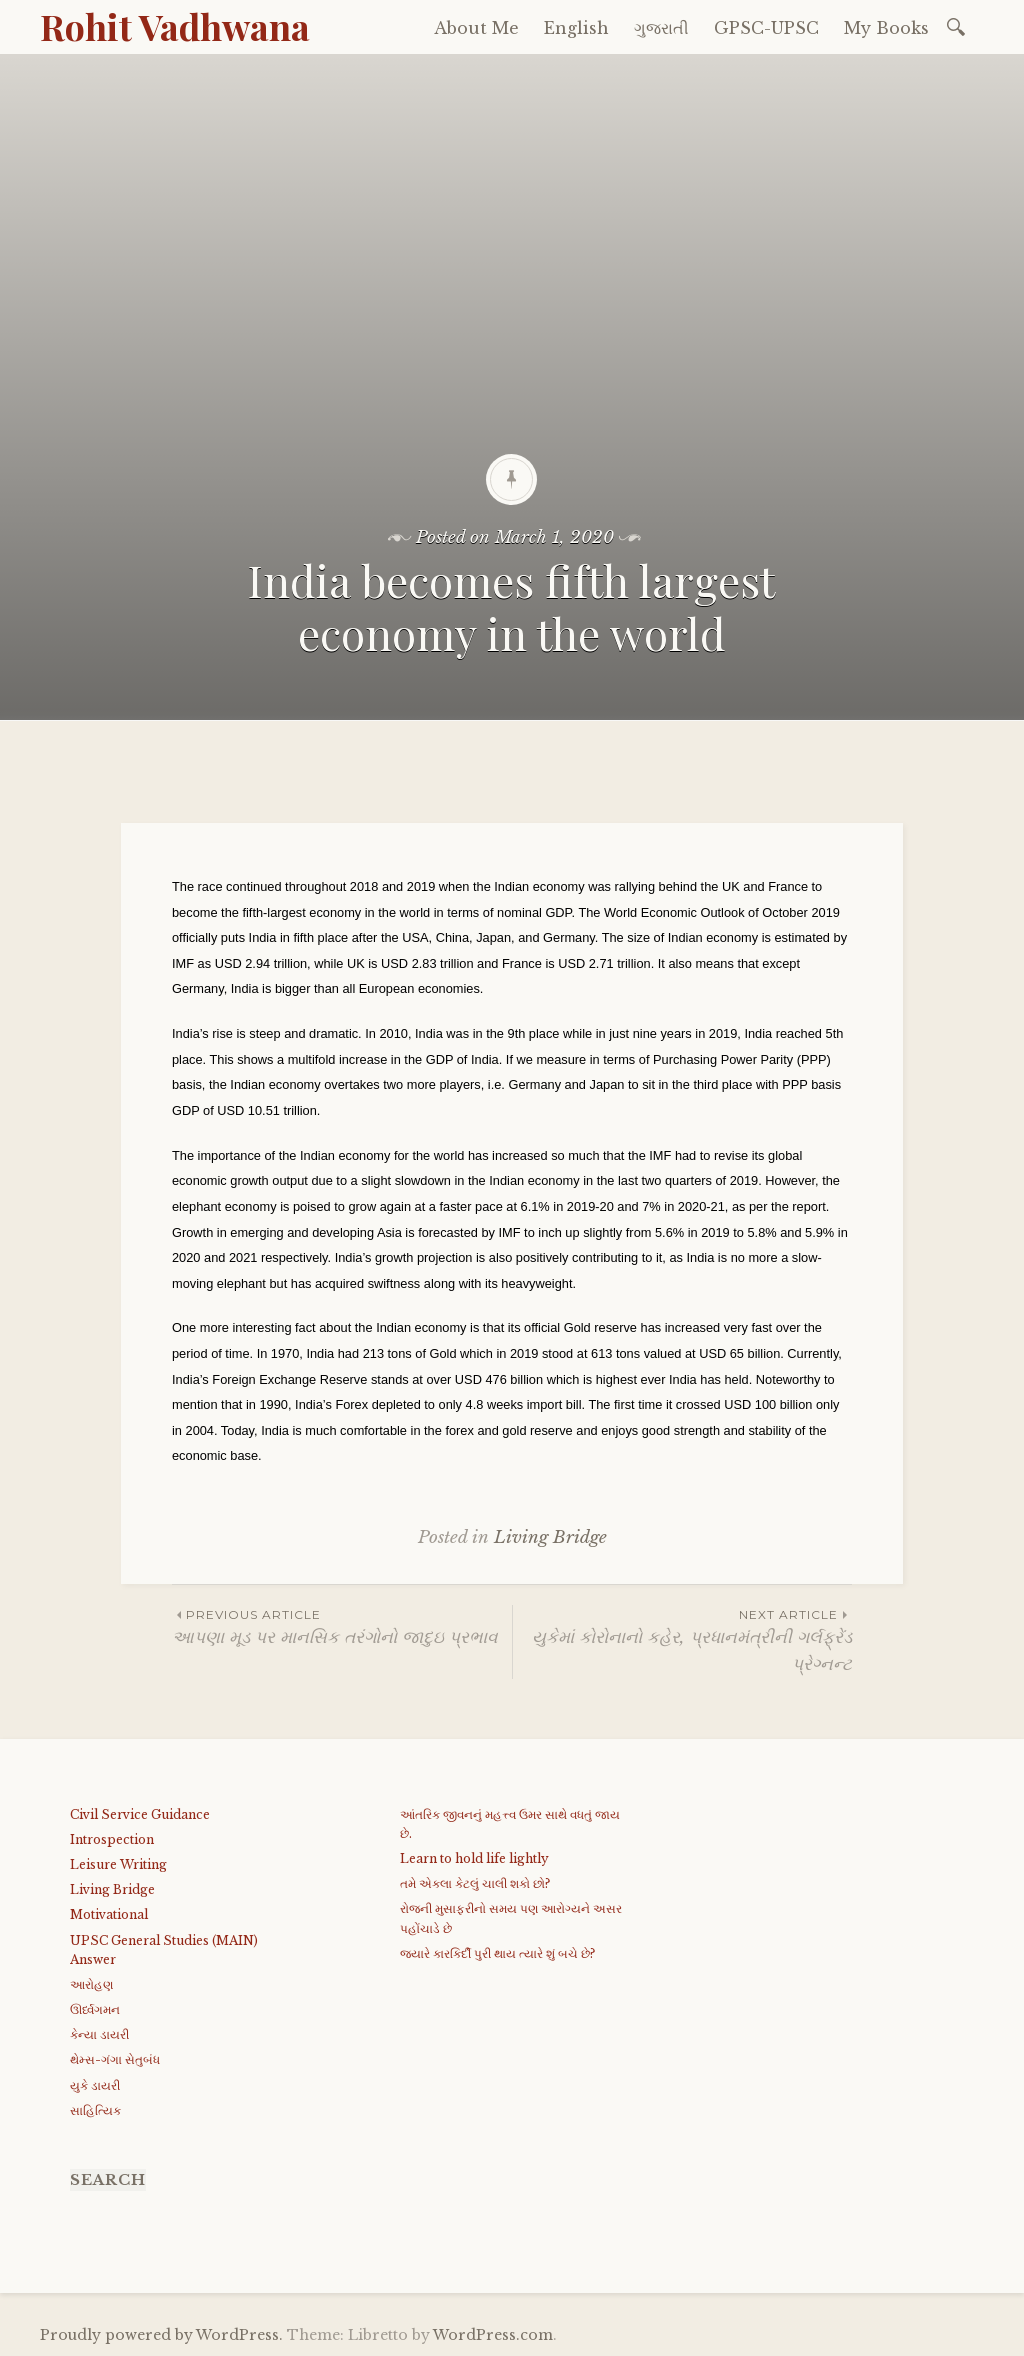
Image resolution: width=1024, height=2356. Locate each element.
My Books (886, 28)
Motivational (109, 1914)
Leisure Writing (118, 1864)
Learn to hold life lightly (474, 1858)
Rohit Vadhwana (175, 26)
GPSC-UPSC (766, 28)
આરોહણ (91, 1984)
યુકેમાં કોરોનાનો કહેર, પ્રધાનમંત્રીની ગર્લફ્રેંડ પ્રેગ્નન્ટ (682, 1640)
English (576, 28)
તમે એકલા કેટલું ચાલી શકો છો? (475, 1883)
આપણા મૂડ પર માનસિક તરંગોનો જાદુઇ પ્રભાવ (342, 1626)
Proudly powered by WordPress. (161, 2335)
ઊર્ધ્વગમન (95, 2009)
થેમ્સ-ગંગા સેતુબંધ (115, 2059)
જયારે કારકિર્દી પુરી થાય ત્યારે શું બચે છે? (497, 1953)
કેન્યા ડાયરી (99, 2034)
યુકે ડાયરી (95, 2085)
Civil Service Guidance (140, 1814)
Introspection (112, 1839)
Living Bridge (550, 1537)
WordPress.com (493, 2335)
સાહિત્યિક (95, 2110)
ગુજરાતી (661, 28)
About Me (476, 28)
